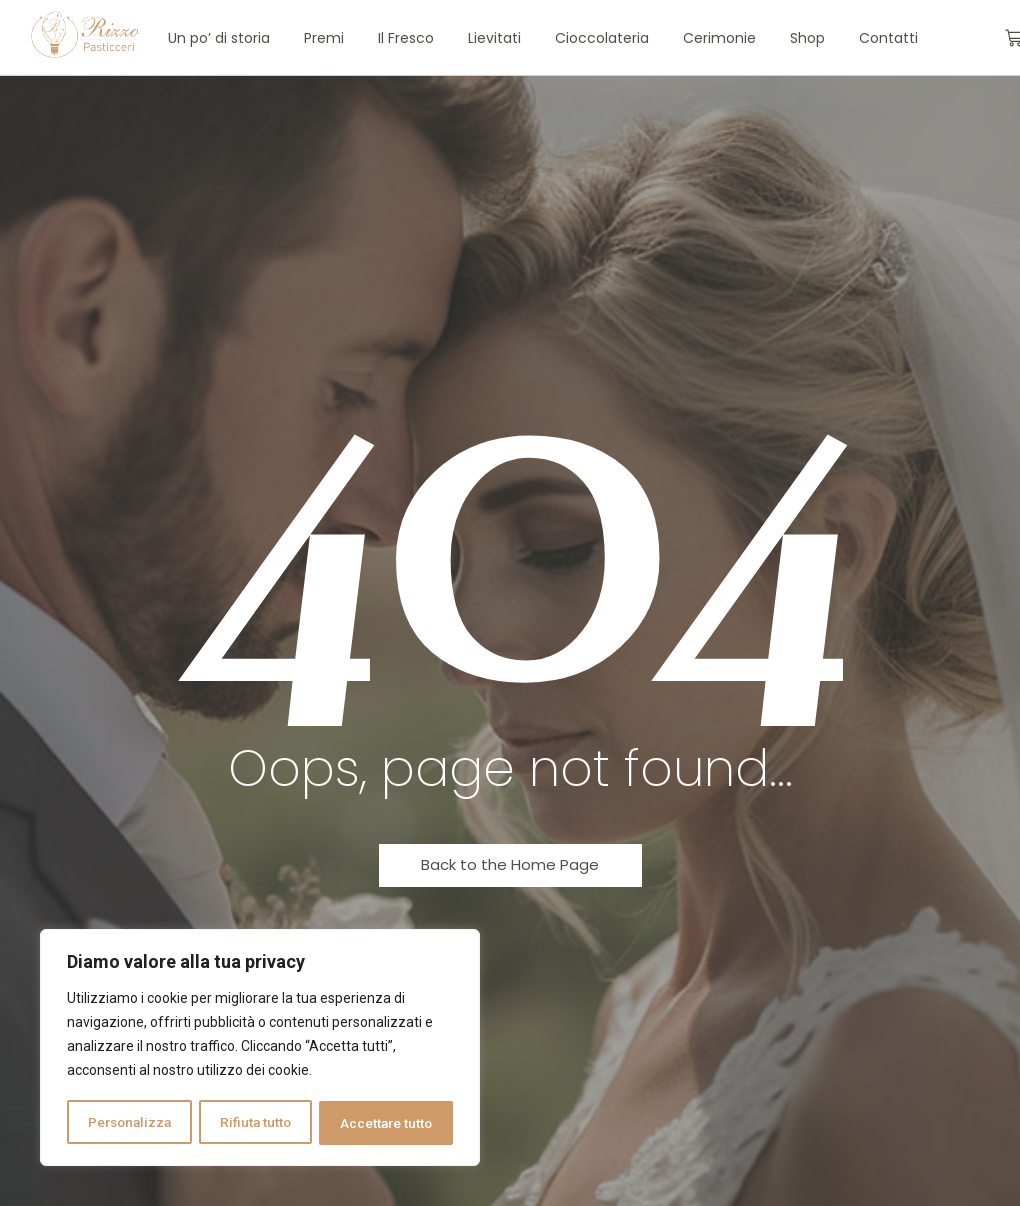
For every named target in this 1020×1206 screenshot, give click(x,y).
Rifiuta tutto (256, 1123)
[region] (260, 1049)
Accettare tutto (386, 1123)
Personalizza (130, 1123)
